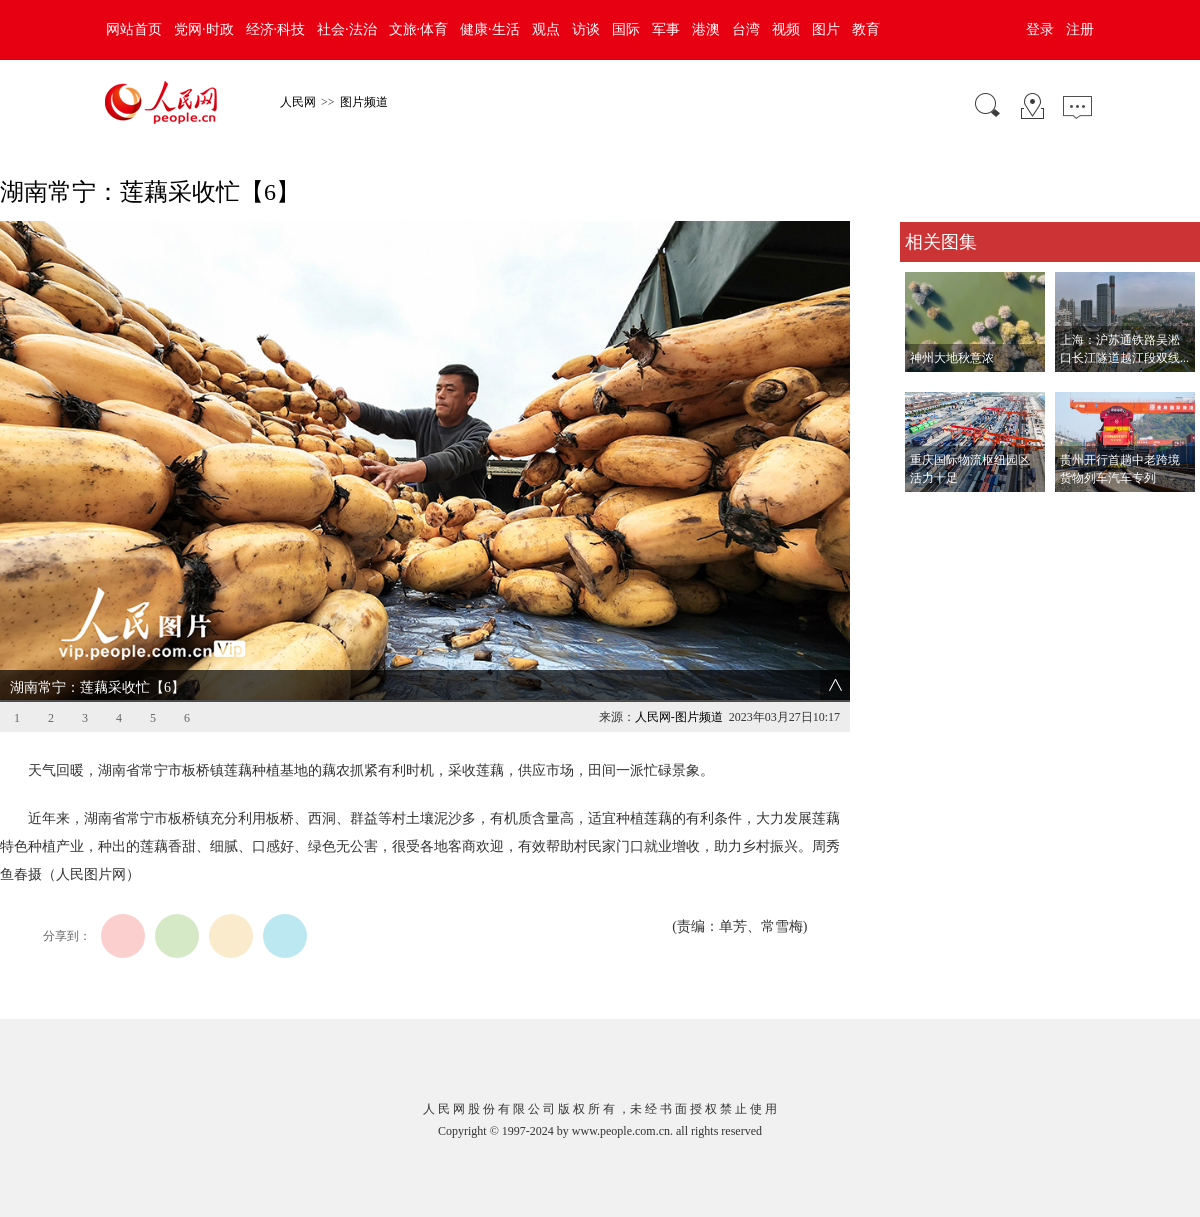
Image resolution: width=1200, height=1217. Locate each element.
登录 (1040, 29)
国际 (626, 29)
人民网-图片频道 (679, 717)
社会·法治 (347, 29)
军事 (666, 29)
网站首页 (134, 29)
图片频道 (364, 102)
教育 (866, 29)
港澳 (706, 29)
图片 (826, 29)
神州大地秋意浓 (952, 358)
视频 (786, 29)
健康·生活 (490, 29)
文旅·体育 (419, 29)
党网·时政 (204, 29)
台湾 (746, 29)
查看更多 (928, 512)
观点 (546, 29)
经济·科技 (276, 29)
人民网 (298, 102)
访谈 (586, 29)
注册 (1080, 29)
